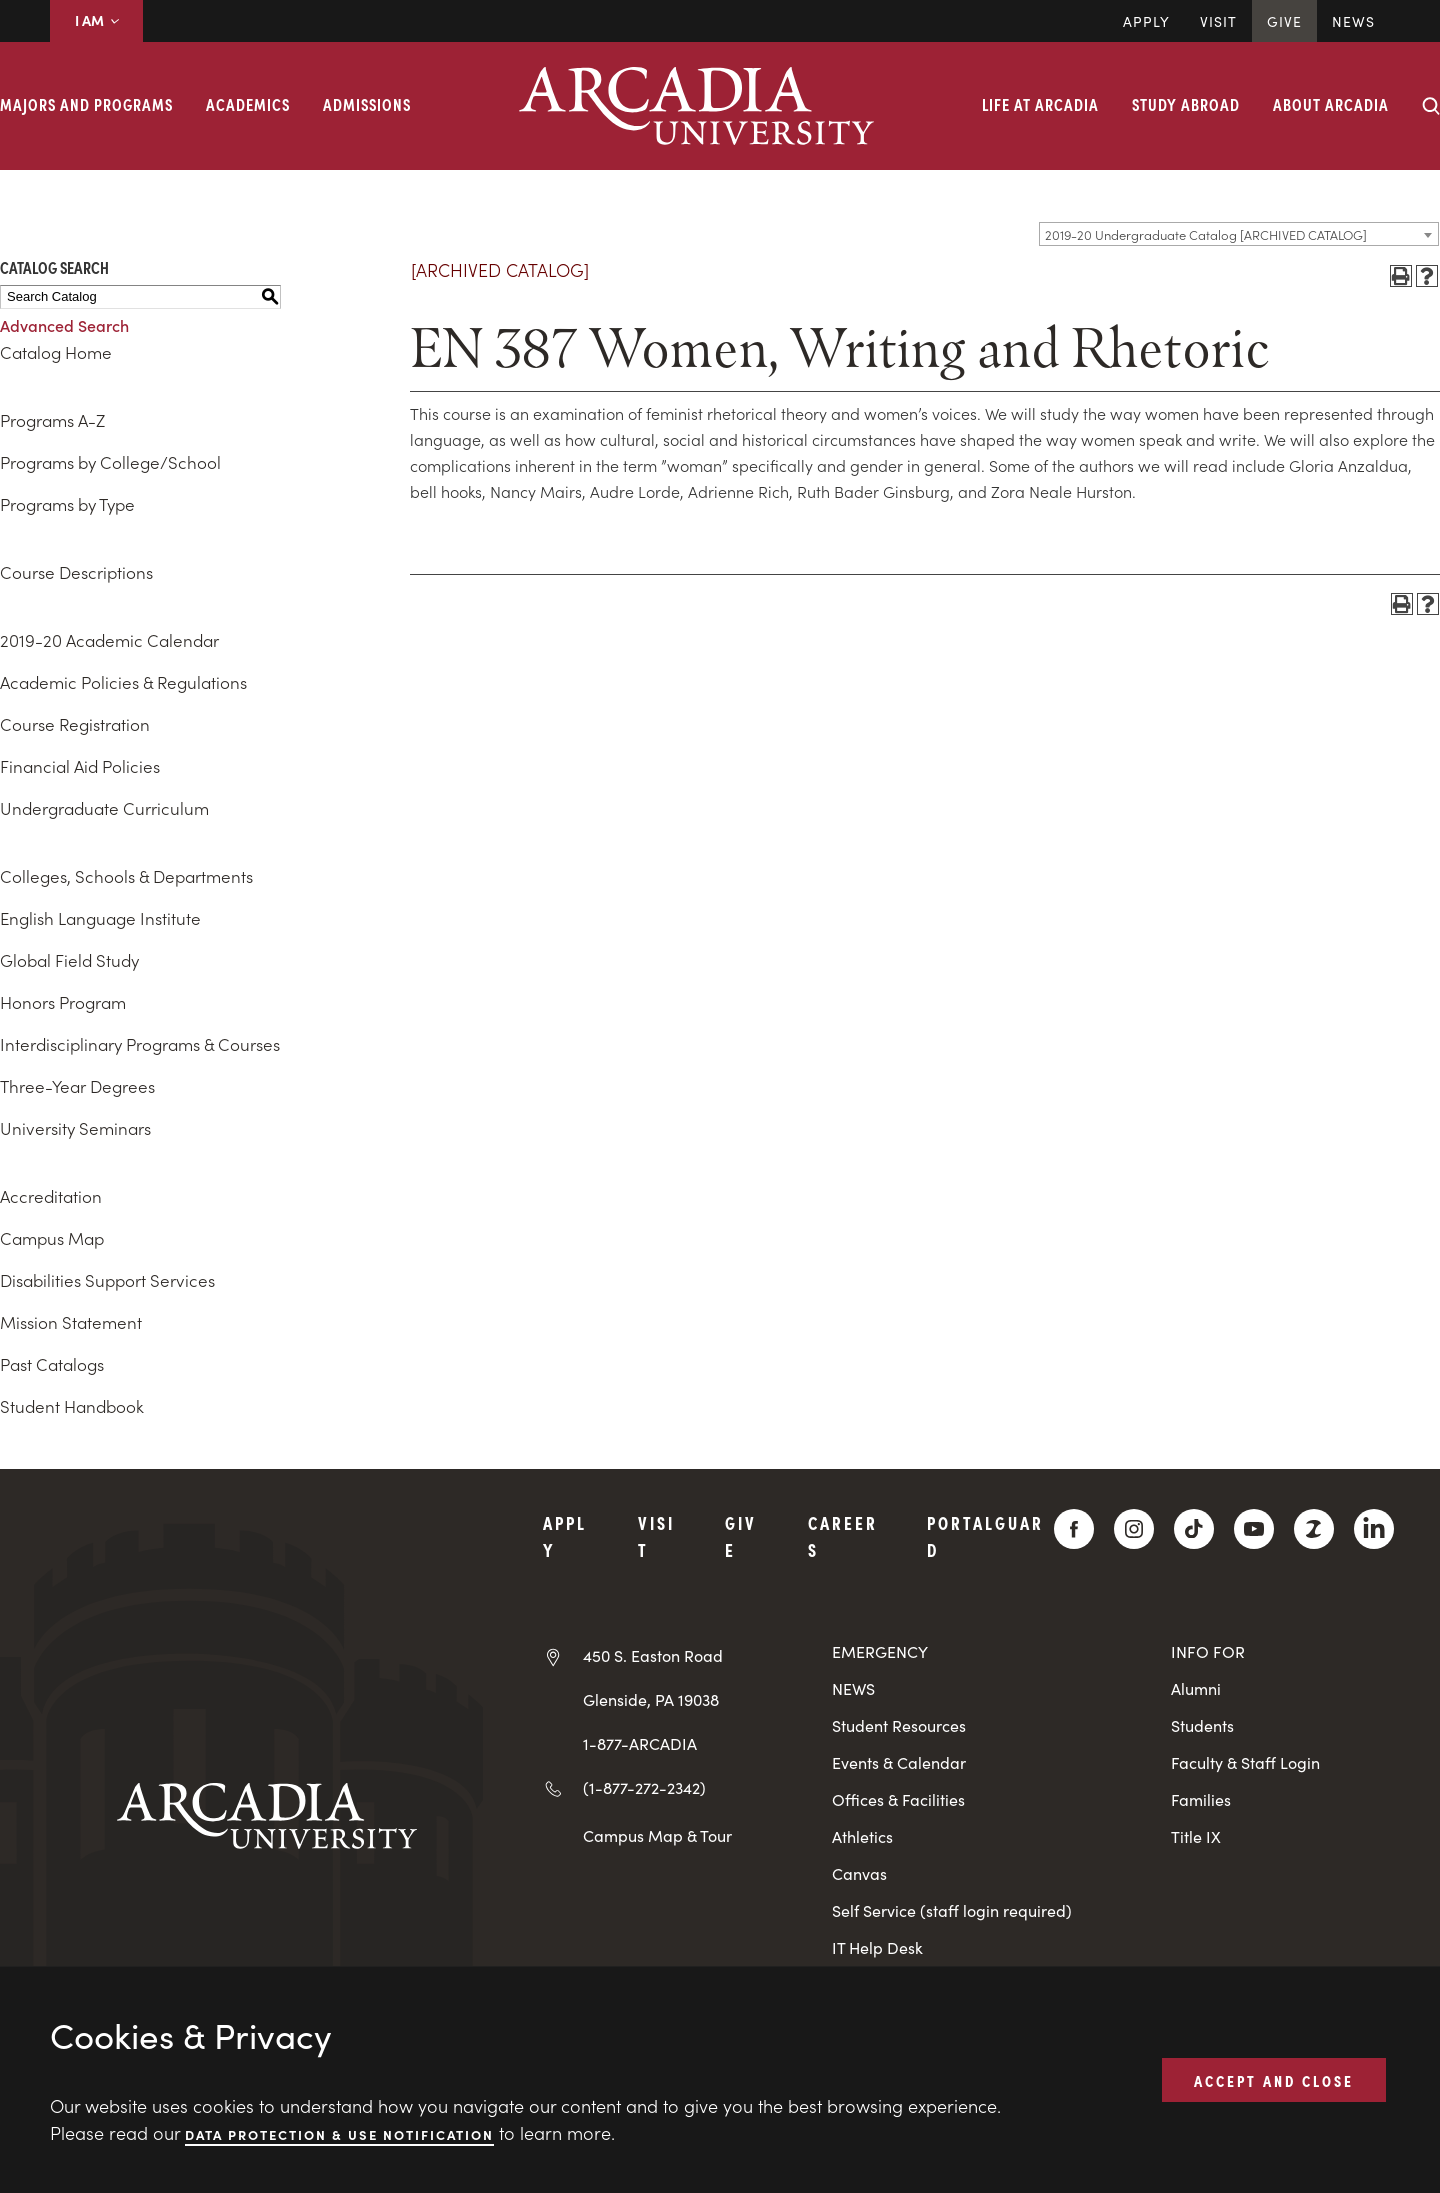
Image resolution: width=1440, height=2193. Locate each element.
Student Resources (899, 1725)
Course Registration (75, 724)
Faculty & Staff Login (1245, 1762)
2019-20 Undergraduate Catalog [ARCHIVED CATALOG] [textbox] (1206, 234)
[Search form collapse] (1431, 106)
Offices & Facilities (898, 1799)
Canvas (859, 1873)
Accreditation (51, 1196)
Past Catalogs (52, 1364)
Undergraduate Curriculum (104, 808)
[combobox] (1239, 234)
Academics (248, 104)
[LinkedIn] (1374, 1529)
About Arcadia (1331, 104)
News (1353, 21)
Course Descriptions (76, 572)
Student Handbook (72, 1406)
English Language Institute (100, 918)
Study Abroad (1186, 104)
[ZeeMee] (1314, 1529)
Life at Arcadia (1040, 104)
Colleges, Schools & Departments (126, 876)
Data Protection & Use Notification (339, 2133)
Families (1201, 1799)
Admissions (367, 104)
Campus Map (52, 1238)
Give (1284, 21)
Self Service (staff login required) (952, 1910)
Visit (1218, 21)
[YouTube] (1254, 1529)
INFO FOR (1208, 1651)
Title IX (1196, 1836)
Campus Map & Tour (657, 1835)
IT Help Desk (877, 1947)
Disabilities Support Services (107, 1280)
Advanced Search (64, 325)
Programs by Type (67, 504)
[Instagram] (1134, 1529)
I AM (96, 20)
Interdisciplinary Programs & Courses (140, 1044)
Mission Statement (71, 1322)
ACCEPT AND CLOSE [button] (1274, 2079)
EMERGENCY (880, 1651)
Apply (1146, 21)
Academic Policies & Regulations (123, 682)
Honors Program (63, 1002)
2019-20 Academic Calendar (109, 640)
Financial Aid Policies (80, 766)
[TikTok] (1194, 1529)
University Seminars (75, 1128)
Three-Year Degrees (77, 1086)
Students (1202, 1725)
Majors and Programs (86, 104)
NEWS (853, 1688)
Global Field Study (69, 960)
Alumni (1196, 1688)
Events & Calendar (899, 1762)
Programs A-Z (52, 420)
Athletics (862, 1836)
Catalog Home (56, 352)
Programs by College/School (110, 462)
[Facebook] (1074, 1529)
